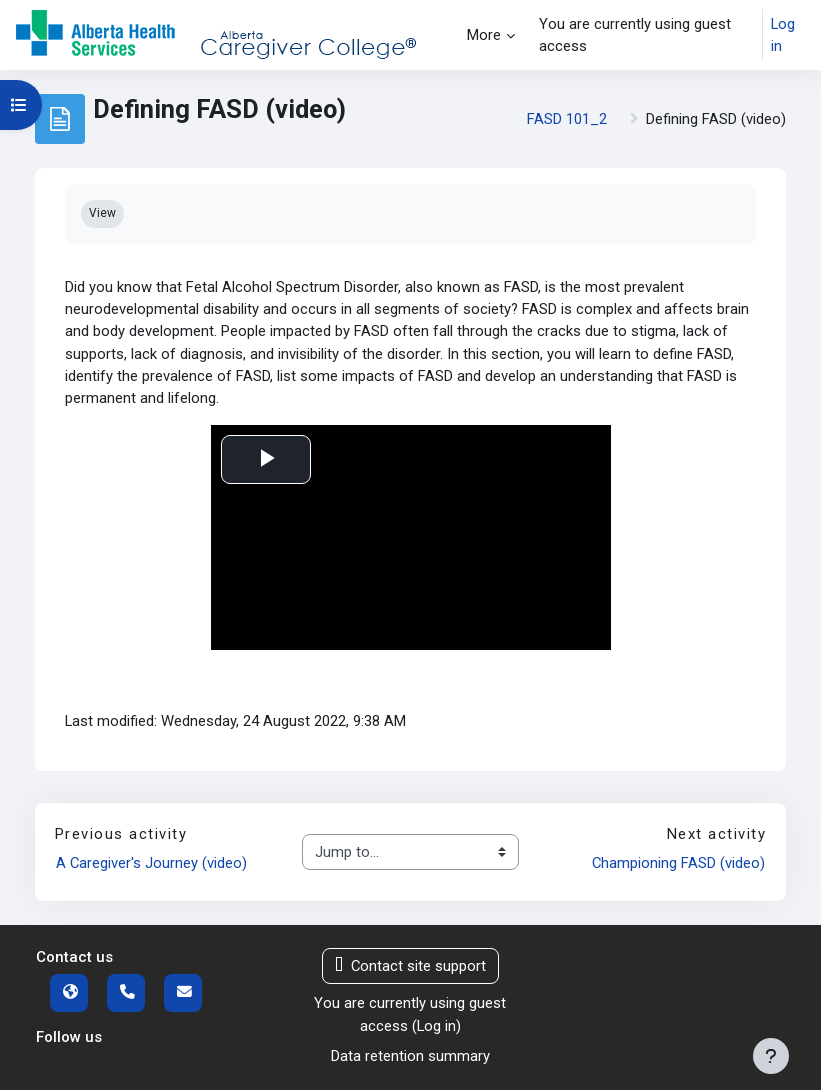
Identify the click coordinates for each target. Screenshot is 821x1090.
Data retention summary (410, 1056)
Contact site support (410, 966)
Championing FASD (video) (678, 863)
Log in (783, 35)
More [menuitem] (484, 35)
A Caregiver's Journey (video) (151, 863)
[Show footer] (771, 1056)
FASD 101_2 (567, 119)
